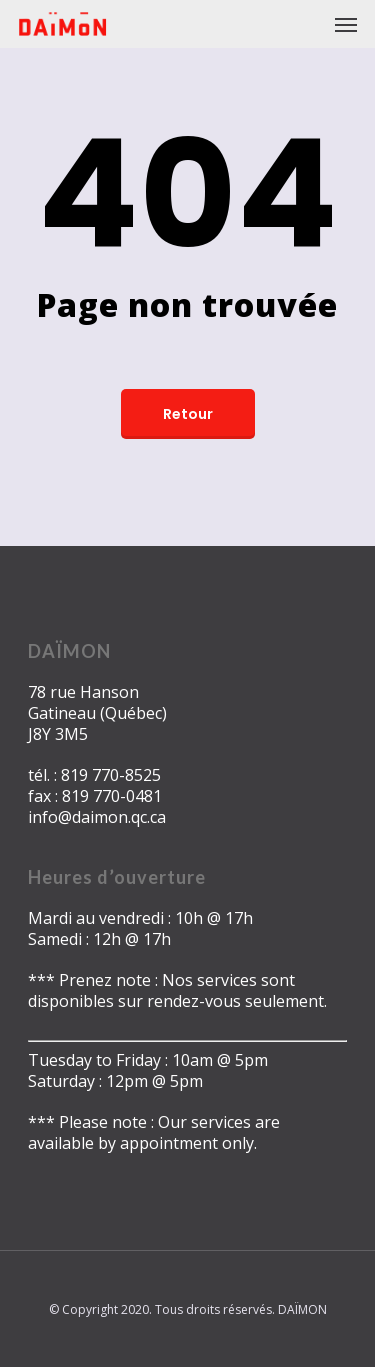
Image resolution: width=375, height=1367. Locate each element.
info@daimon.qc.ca (97, 817)
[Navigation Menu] (346, 24)
